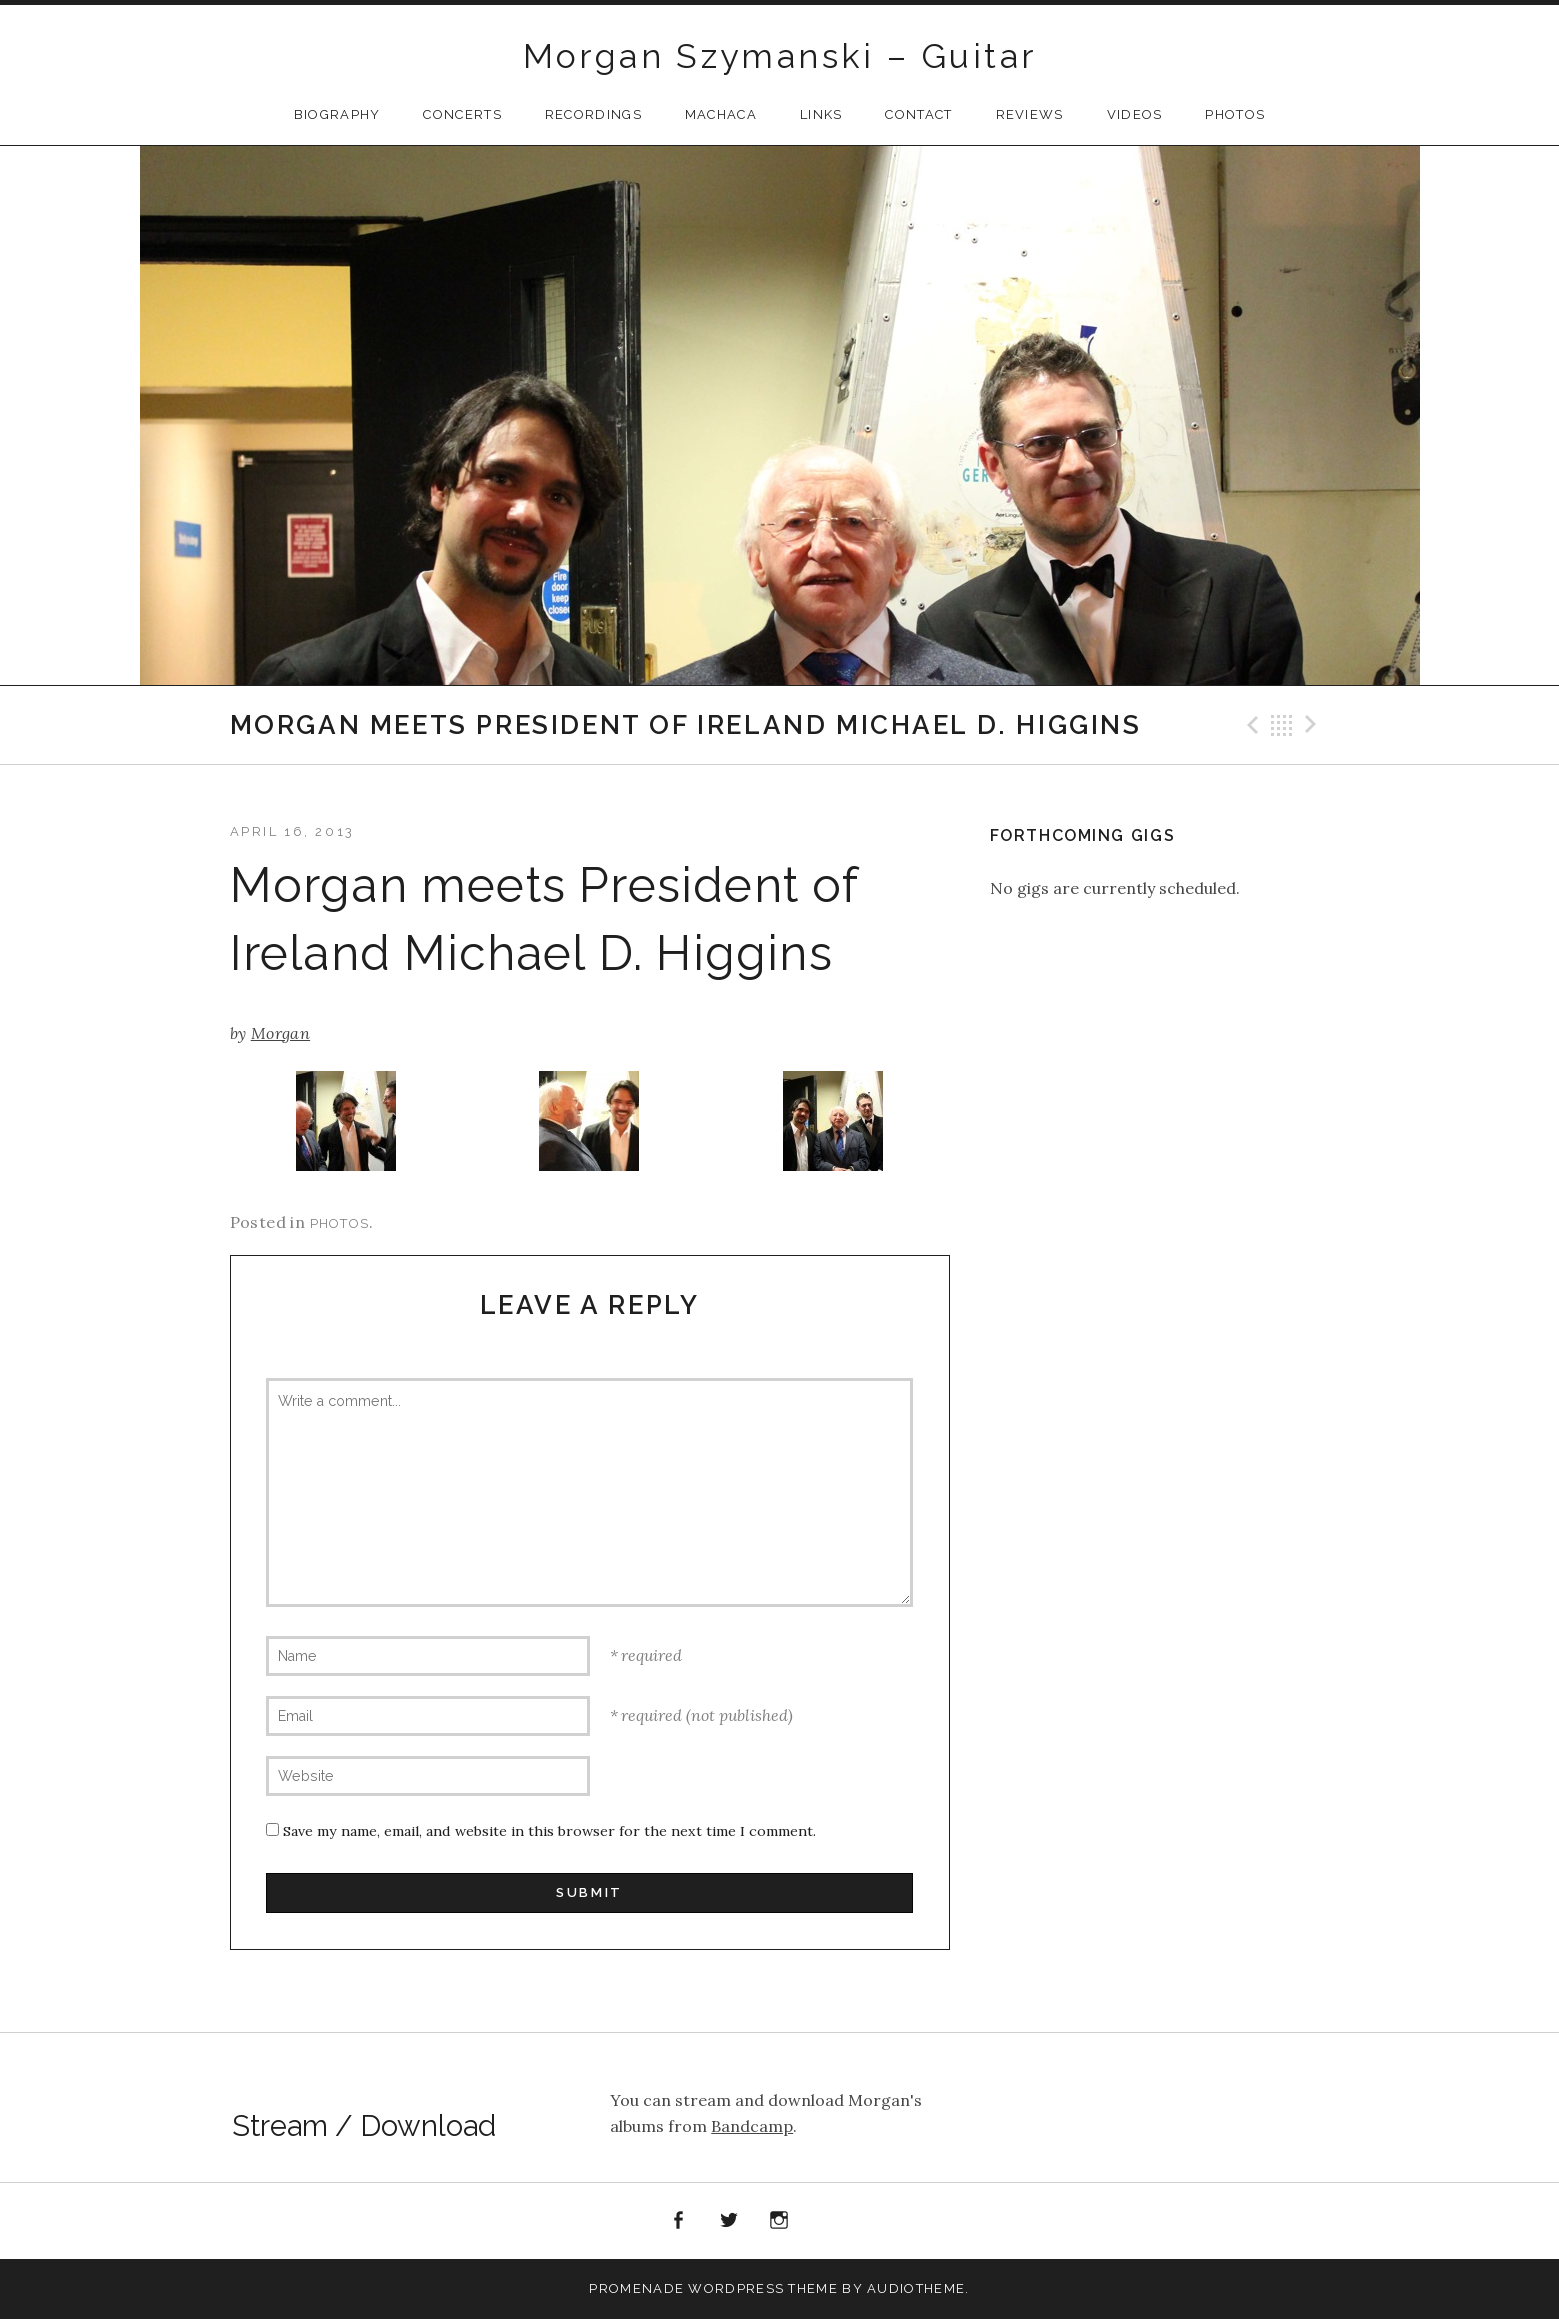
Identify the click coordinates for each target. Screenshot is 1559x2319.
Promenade (636, 2288)
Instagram (780, 2221)
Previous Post (1250, 725)
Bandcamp (752, 2126)
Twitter (729, 2221)
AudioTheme (916, 2288)
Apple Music (881, 2224)
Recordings (593, 114)
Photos (1235, 114)
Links (821, 114)
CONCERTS (462, 114)
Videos (1135, 114)
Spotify (830, 2221)
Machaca (721, 114)
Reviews (1030, 114)
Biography (337, 114)
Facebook (679, 2221)
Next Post (1314, 725)
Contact (918, 114)
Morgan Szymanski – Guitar (780, 56)
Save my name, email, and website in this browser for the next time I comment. (549, 1831)
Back (1282, 725)
